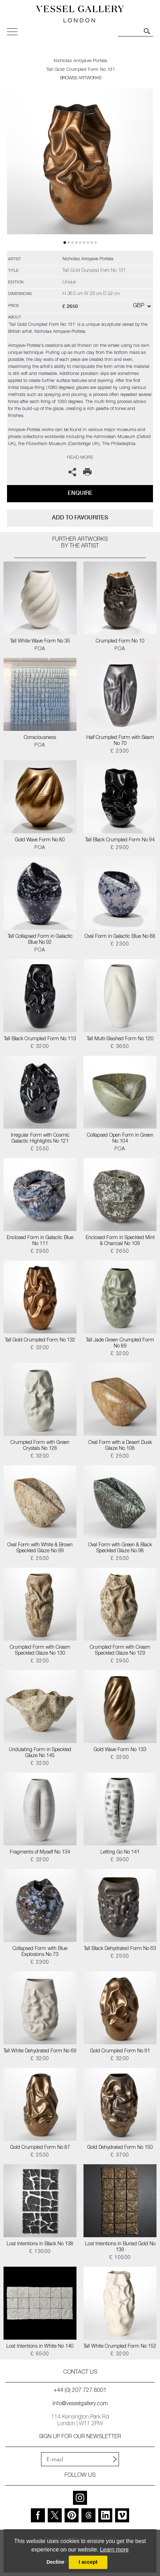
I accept (88, 2562)
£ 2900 (120, 848)
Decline (55, 2562)
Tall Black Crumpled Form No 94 (120, 840)
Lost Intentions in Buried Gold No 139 (120, 2247)
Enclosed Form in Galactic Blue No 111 (40, 1241)
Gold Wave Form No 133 (120, 1750)
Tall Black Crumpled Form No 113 (40, 1039)
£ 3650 (120, 1046)
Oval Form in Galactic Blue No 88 (120, 936)
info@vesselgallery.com (80, 2404)
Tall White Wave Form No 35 (40, 641)
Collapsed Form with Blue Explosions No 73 (40, 1951)
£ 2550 (40, 1149)
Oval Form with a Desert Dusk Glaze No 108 (120, 1445)
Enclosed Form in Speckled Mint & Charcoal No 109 (120, 1241)
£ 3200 (40, 1046)
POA (39, 649)
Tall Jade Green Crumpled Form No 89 (120, 1343)
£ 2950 (40, 1251)
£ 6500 (40, 2354)
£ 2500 (120, 1456)
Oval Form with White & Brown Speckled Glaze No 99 (40, 1548)
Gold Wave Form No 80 (40, 840)
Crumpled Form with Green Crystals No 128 (40, 1445)
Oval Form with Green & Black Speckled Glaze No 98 (120, 1548)
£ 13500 (40, 2251)
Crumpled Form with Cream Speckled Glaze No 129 (120, 1650)
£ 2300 (120, 751)
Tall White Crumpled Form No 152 (120, 2346)
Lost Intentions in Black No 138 (40, 2244)
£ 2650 (120, 1251)
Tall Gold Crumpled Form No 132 (40, 1340)
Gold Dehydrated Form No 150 (120, 2147)
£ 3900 (120, 1860)
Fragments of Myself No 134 (40, 1852)
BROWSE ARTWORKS (80, 78)
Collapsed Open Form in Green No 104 (120, 1138)
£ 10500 (120, 2257)
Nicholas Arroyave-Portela (80, 61)
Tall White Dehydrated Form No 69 (40, 2051)
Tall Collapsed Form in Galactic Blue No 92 (40, 939)
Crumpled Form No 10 (120, 641)
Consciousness (40, 737)
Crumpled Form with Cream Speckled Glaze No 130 (40, 1650)
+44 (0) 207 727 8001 (80, 2391)
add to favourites (80, 517)
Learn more (114, 2550)
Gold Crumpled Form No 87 (40, 2147)
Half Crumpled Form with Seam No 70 (120, 740)
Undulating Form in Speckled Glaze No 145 (40, 1753)
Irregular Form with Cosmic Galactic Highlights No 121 (40, 1138)
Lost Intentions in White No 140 (40, 2346)
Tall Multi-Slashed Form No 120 (120, 1039)
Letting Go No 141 (120, 1852)
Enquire (80, 493)
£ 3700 (120, 2155)
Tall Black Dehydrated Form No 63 (120, 1948)
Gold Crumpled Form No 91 (120, 2051)
